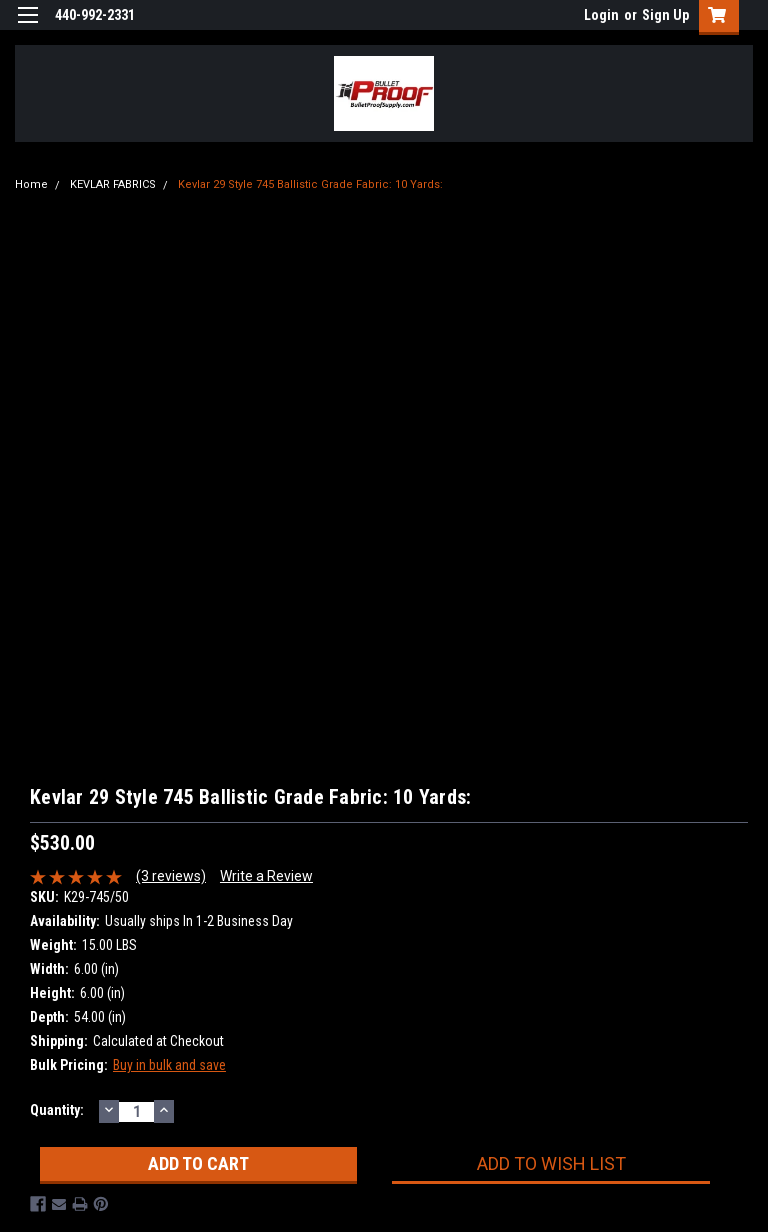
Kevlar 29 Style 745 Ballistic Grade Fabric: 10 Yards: (310, 184)
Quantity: (57, 1110)
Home (31, 184)
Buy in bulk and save (169, 1065)
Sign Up (665, 15)
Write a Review (266, 876)
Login (601, 15)
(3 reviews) (171, 876)
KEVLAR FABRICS (113, 184)
